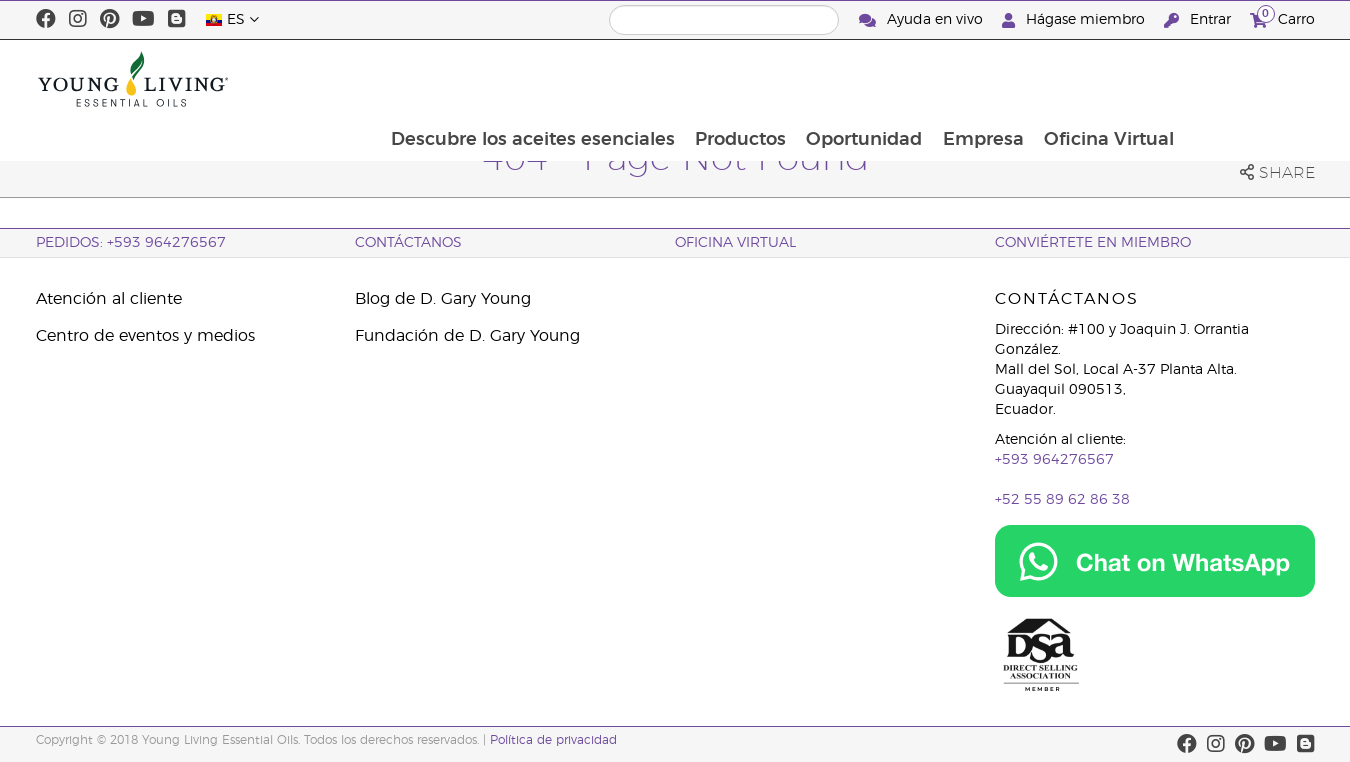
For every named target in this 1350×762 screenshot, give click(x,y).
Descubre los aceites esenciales (656, 79)
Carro (1282, 17)
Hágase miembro (1075, 20)
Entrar (1199, 20)
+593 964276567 (1054, 460)
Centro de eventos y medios (145, 336)
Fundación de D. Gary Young (467, 336)
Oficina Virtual (1239, 79)
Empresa (1111, 79)
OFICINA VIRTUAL (735, 243)
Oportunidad (991, 79)
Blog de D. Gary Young (443, 299)
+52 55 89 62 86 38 (1062, 500)
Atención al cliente (109, 299)
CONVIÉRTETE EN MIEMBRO (1093, 243)
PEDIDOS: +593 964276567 (131, 243)
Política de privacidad (553, 740)
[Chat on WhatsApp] (1155, 561)
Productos (865, 79)
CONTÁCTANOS (408, 243)
